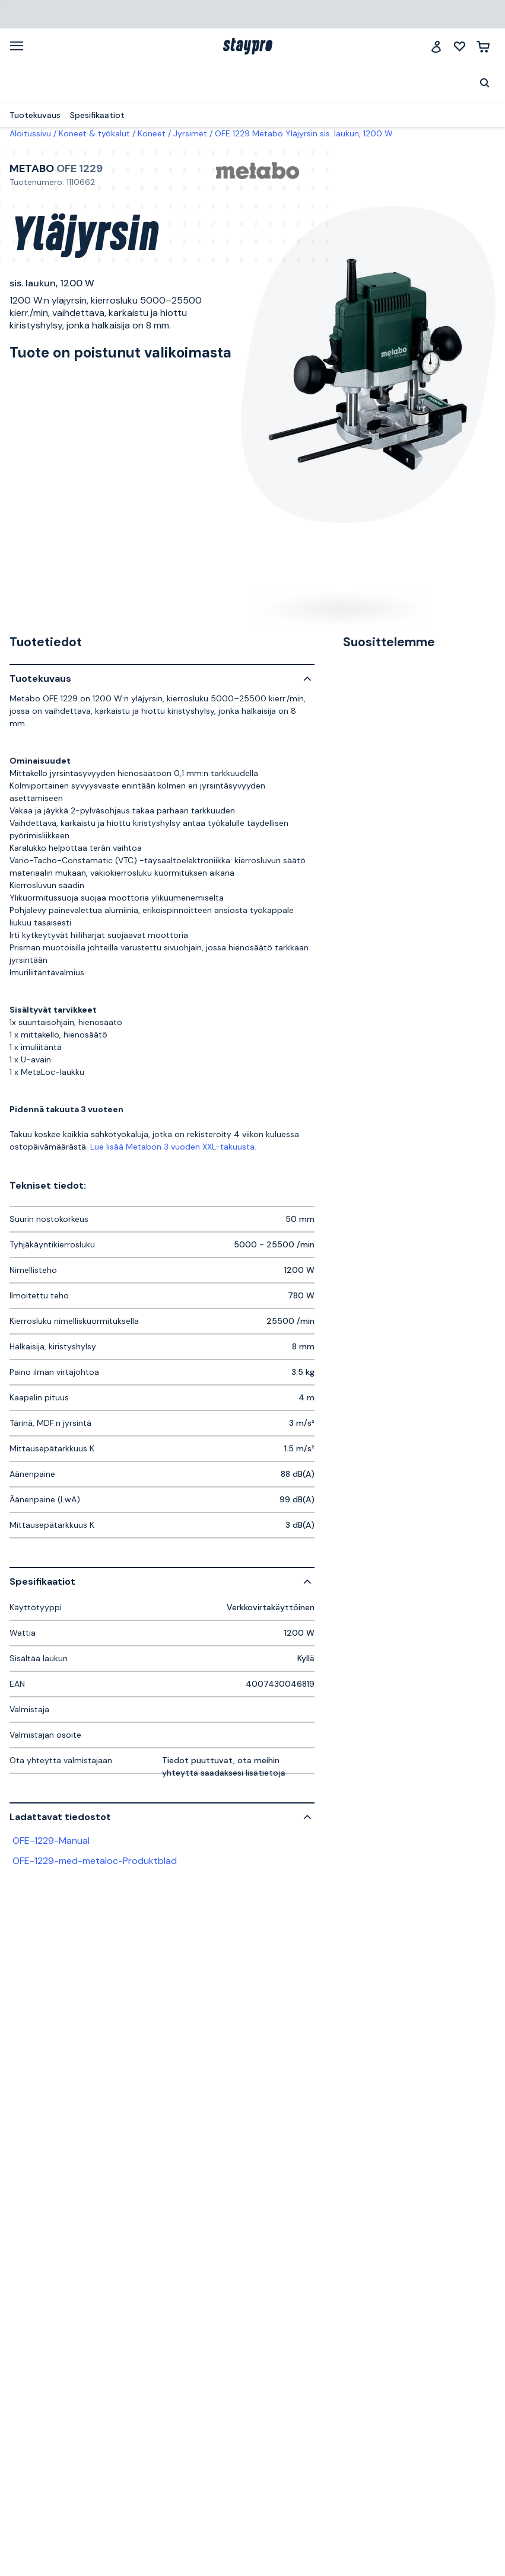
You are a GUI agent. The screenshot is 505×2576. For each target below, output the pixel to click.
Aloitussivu (30, 133)
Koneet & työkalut (94, 133)
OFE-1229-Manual (51, 1840)
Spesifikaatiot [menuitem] (97, 115)
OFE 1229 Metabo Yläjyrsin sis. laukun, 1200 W (304, 133)
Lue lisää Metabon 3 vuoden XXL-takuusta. (173, 1146)
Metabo (31, 168)
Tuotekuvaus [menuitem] (35, 115)
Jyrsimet (190, 133)
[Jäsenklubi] (436, 46)
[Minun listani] (459, 46)
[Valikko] (20, 45)
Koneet (152, 133)
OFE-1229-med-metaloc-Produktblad (94, 1860)
